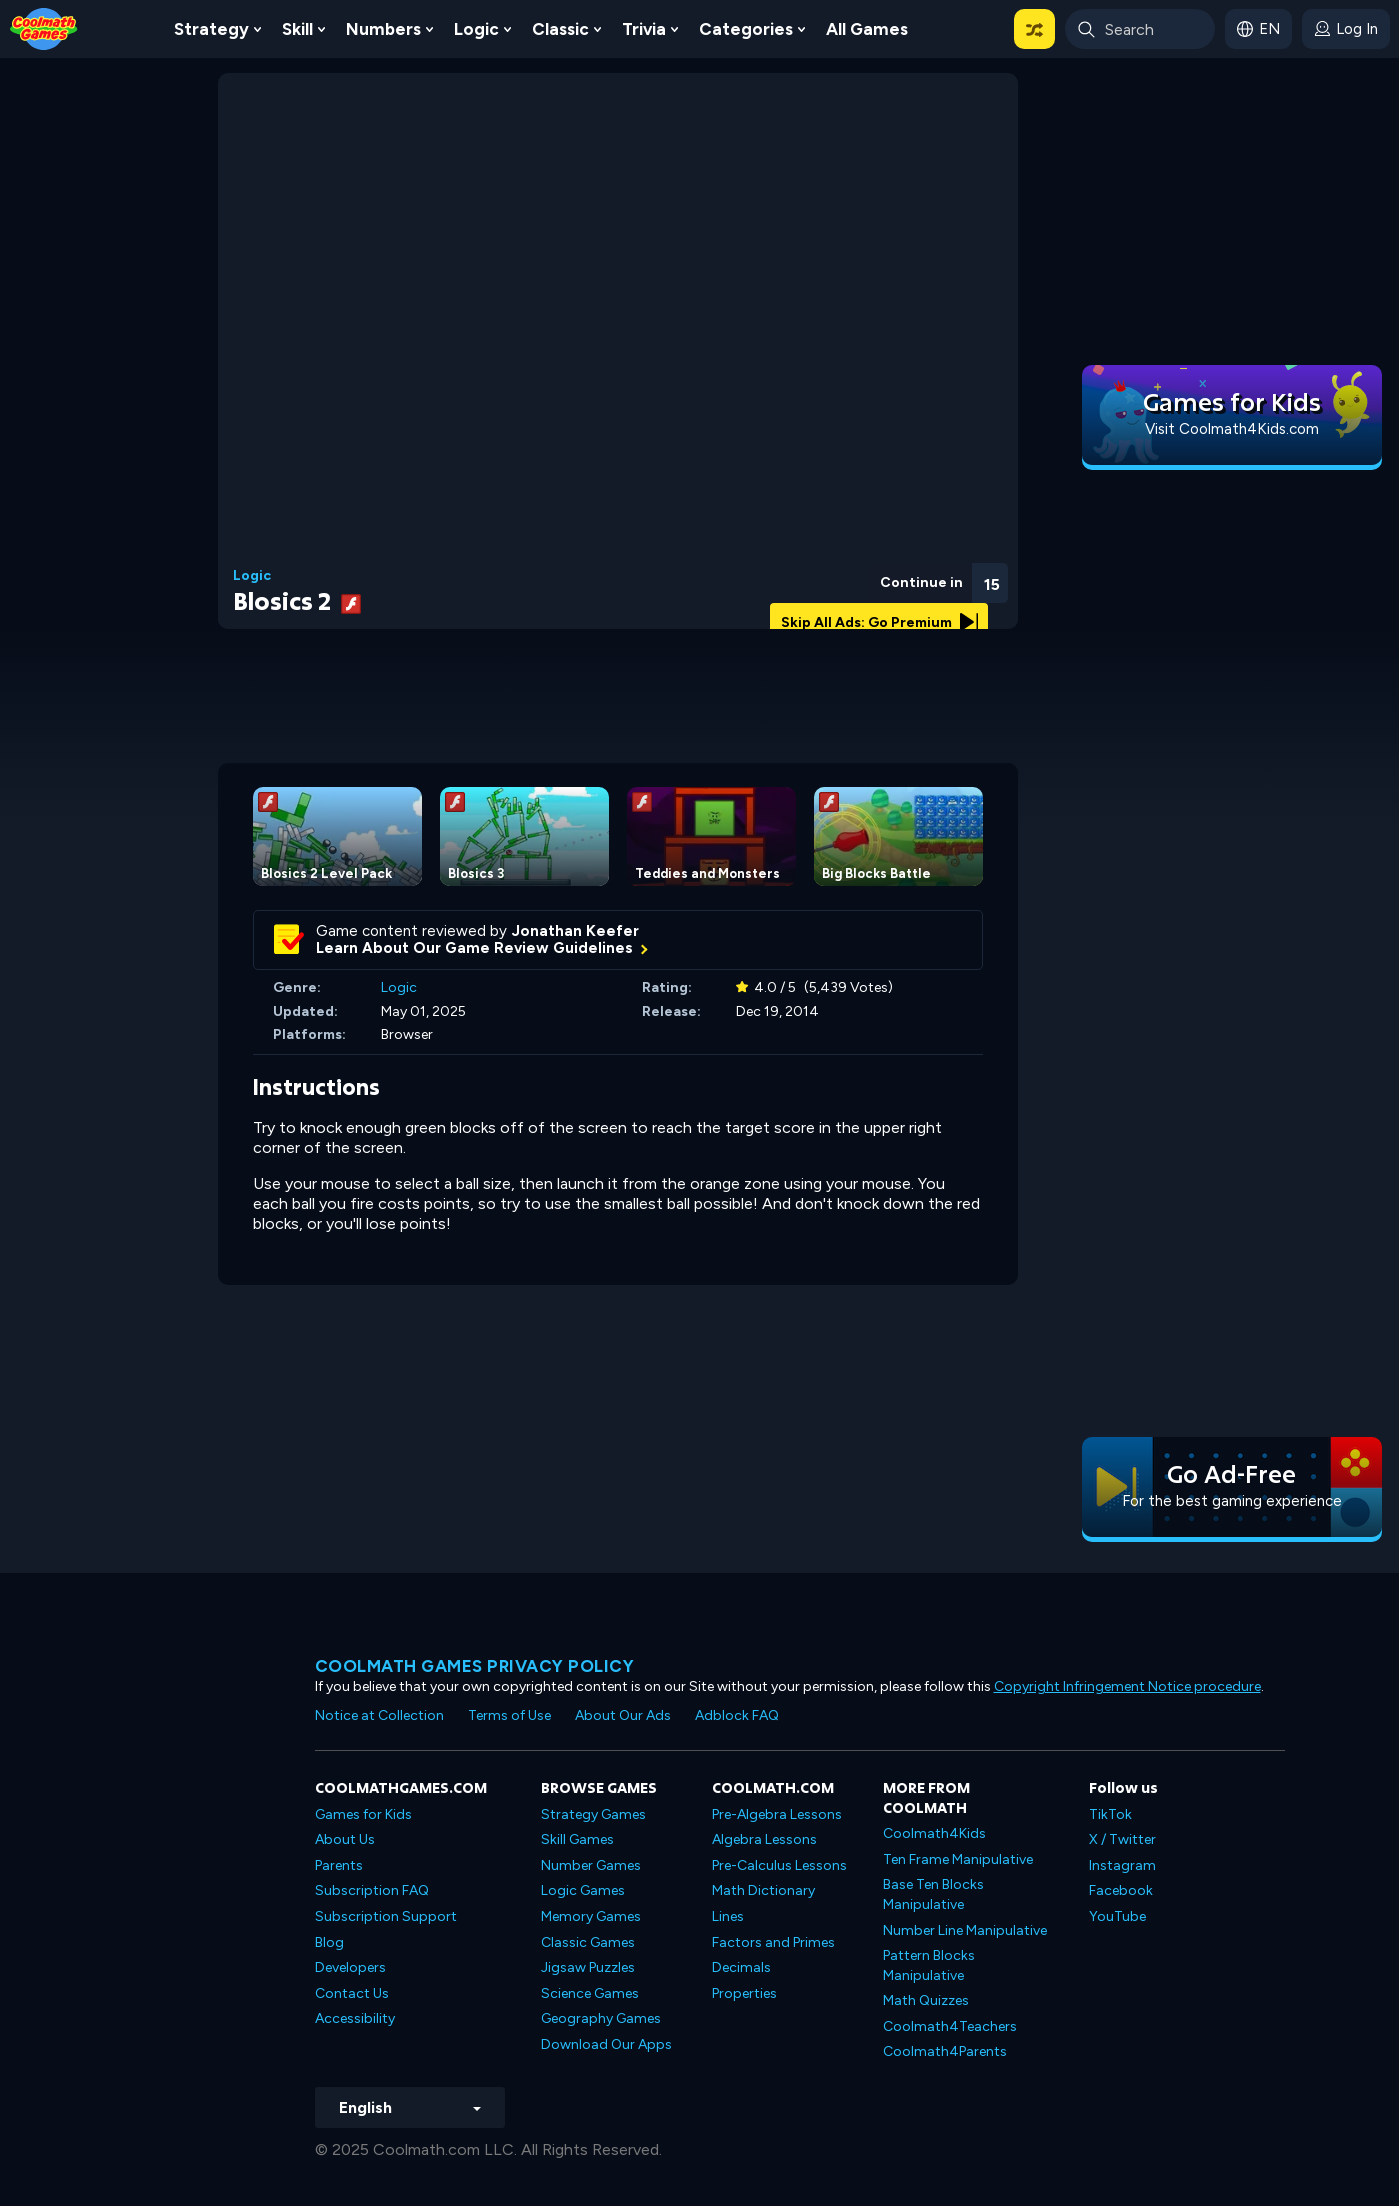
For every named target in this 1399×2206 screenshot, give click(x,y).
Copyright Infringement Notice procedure (1127, 1686)
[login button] (1346, 29)
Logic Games (583, 1890)
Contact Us (352, 1993)
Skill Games (577, 1839)
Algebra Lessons (764, 1839)
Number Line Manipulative (965, 1930)
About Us (345, 1839)
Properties (744, 1993)
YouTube (1117, 1916)
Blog (329, 1942)
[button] (1034, 29)
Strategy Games (593, 1814)
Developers (350, 1967)
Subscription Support (386, 1916)
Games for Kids (363, 1814)
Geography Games (601, 2018)
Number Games (591, 1865)
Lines (728, 1916)
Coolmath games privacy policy (475, 1666)
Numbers (383, 29)
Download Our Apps (606, 2044)
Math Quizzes (926, 2000)
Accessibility (355, 2018)
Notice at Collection (379, 1715)
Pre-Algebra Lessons (777, 1814)
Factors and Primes (773, 1942)
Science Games (590, 1993)
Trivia (644, 29)
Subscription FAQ (372, 1890)
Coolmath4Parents (945, 2051)
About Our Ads (623, 1715)
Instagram (1122, 1865)
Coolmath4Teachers (950, 2026)
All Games (867, 29)
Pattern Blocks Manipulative (929, 1965)
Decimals (741, 1967)
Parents (339, 1865)
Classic (560, 29)
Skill (297, 29)
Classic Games (588, 1942)
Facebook (1121, 1890)
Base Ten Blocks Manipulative (933, 1894)
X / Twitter (1122, 1839)
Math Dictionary (763, 1890)
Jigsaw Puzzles (588, 1967)
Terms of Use (509, 1715)
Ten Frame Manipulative (958, 1859)
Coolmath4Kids (934, 1833)
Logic (476, 29)
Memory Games (591, 1916)
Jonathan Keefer (575, 931)
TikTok (1110, 1814)
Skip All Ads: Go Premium (879, 622)
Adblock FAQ (737, 1715)
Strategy (211, 29)
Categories (746, 29)
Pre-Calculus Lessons (779, 1865)
